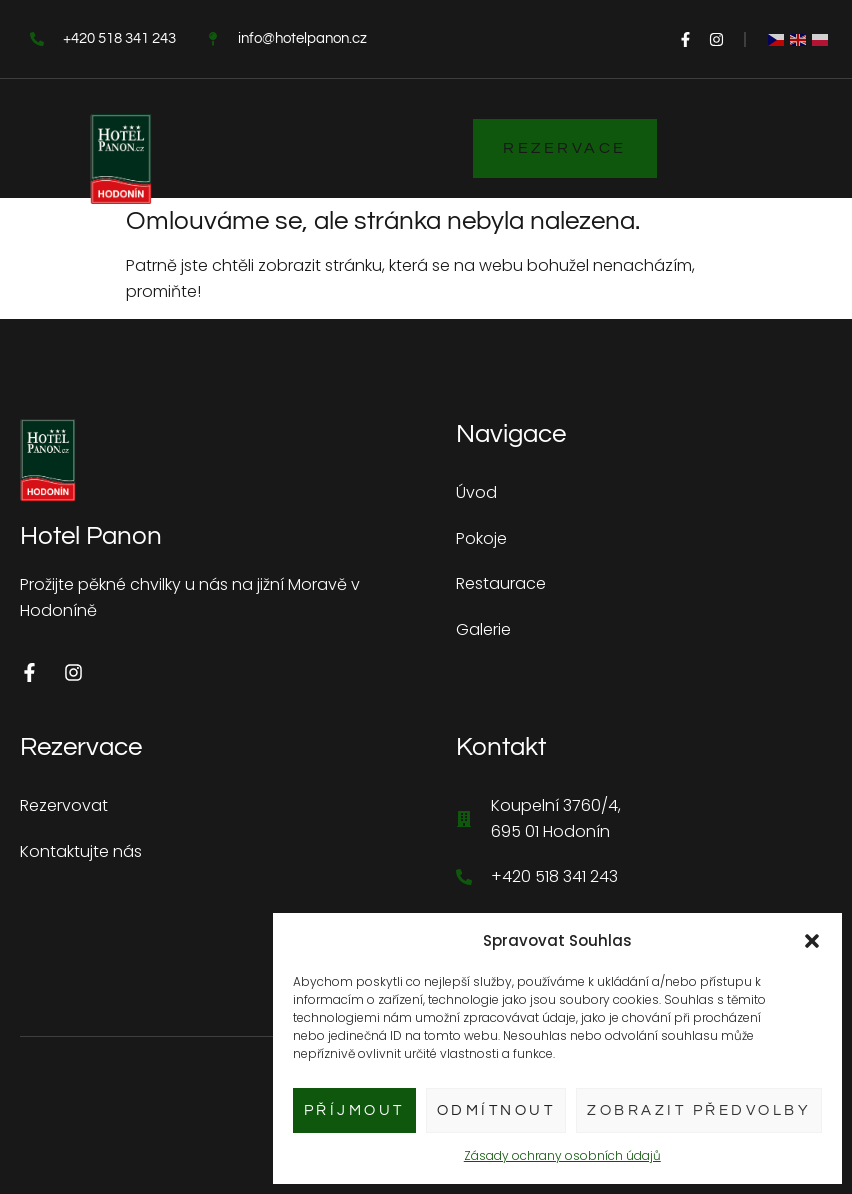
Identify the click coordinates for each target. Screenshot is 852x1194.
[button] (812, 941)
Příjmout (354, 1110)
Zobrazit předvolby (699, 1110)
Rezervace (565, 148)
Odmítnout (496, 1110)
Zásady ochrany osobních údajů (562, 1155)
